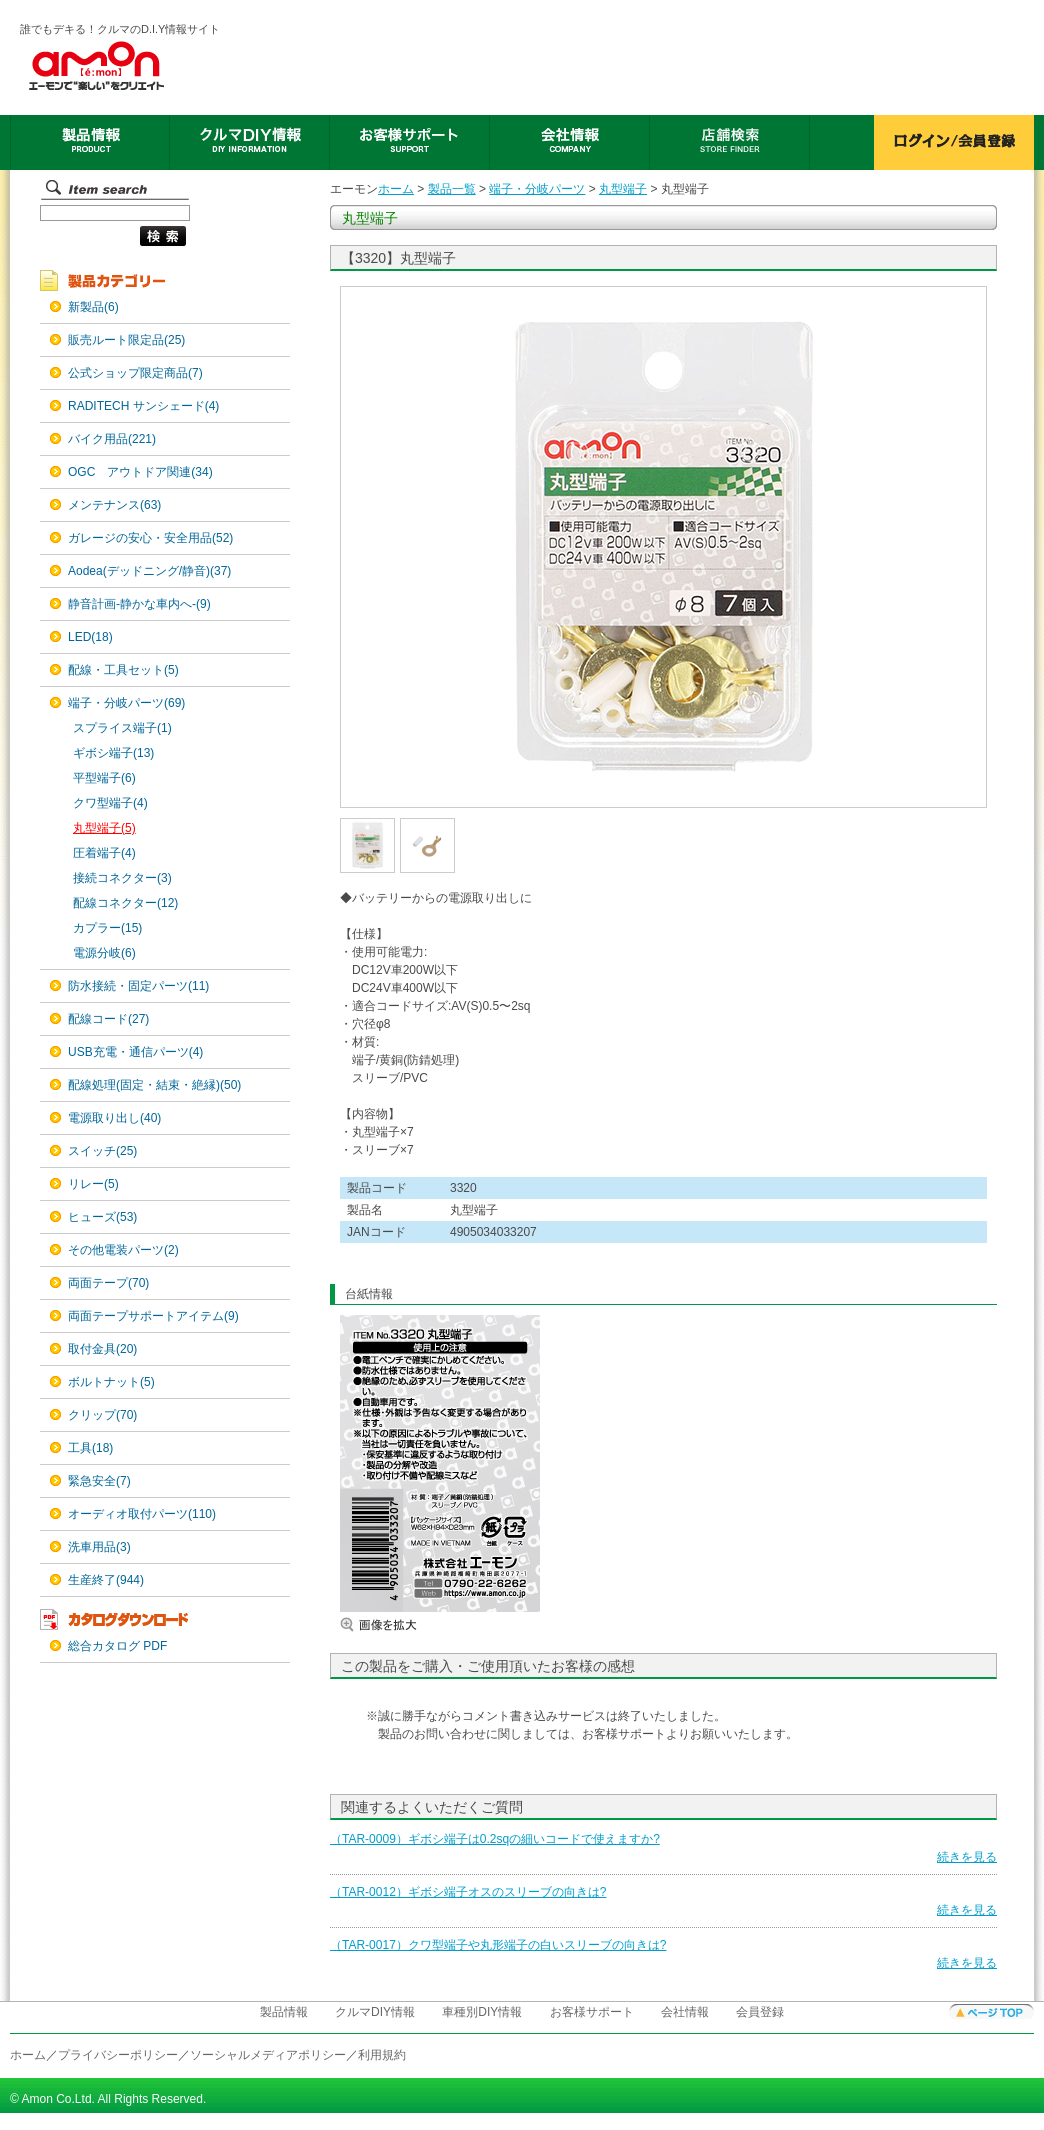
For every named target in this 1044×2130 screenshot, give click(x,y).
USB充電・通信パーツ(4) (135, 1052)
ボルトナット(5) (111, 1382)
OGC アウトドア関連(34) (140, 472)
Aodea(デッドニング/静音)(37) (149, 571)
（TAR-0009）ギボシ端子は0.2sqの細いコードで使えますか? (495, 1839)
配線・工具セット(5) (123, 670)
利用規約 (382, 2055)
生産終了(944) (106, 1580)
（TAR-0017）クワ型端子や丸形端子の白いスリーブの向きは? (498, 1945)
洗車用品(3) (99, 1547)
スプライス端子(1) (122, 728)
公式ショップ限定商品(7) (135, 373)
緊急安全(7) (99, 1481)
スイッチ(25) (102, 1151)
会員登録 (760, 2012)
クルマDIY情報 (375, 2012)
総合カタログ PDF (117, 1646)
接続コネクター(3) (122, 878)
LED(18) (90, 637)
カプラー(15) (107, 928)
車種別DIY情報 (482, 2012)
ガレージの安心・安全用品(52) (150, 538)
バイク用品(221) (112, 439)
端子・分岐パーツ (537, 189)
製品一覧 (452, 189)
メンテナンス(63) (114, 505)
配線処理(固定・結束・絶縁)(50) (154, 1085)
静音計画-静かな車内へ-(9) (139, 604)
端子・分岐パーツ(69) (126, 703)
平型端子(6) (104, 778)
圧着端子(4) (104, 853)
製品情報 (284, 2012)
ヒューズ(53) (102, 1217)
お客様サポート (592, 2012)
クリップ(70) (102, 1415)
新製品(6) (93, 307)
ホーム (396, 189)
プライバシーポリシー (118, 2055)
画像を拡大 (400, 1624)
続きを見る (967, 1857)
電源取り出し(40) (114, 1118)
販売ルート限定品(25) (126, 340)
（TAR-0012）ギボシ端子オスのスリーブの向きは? (468, 1892)
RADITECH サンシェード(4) (143, 406)
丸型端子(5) (104, 828)
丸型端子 (623, 189)
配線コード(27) (108, 1019)
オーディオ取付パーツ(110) (142, 1514)
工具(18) (90, 1448)
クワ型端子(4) (110, 803)
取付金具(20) (102, 1349)
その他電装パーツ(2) (123, 1250)
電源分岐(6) (104, 953)
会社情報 (685, 2012)
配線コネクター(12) (125, 903)
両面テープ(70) (108, 1283)
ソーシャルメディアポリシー (268, 2055)
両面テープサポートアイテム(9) (153, 1316)
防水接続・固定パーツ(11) (138, 986)
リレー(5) (93, 1184)
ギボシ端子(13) (113, 753)
